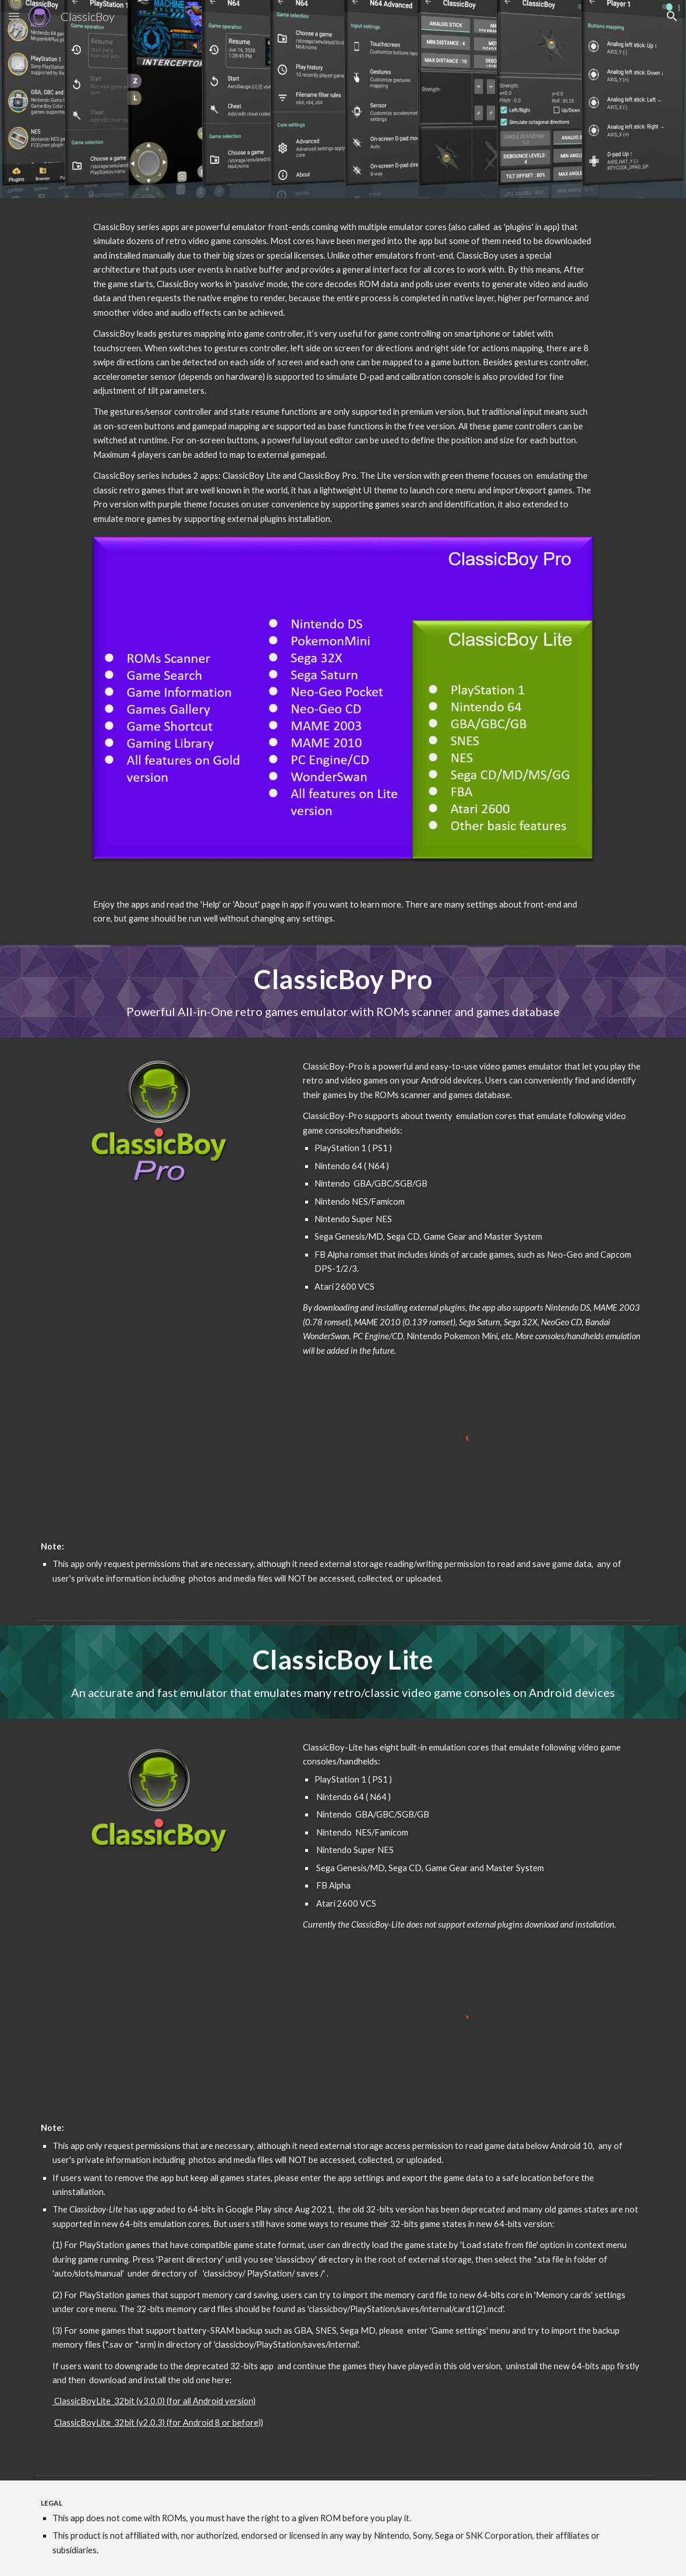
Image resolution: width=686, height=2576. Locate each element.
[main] (343, 373)
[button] (14, 16)
